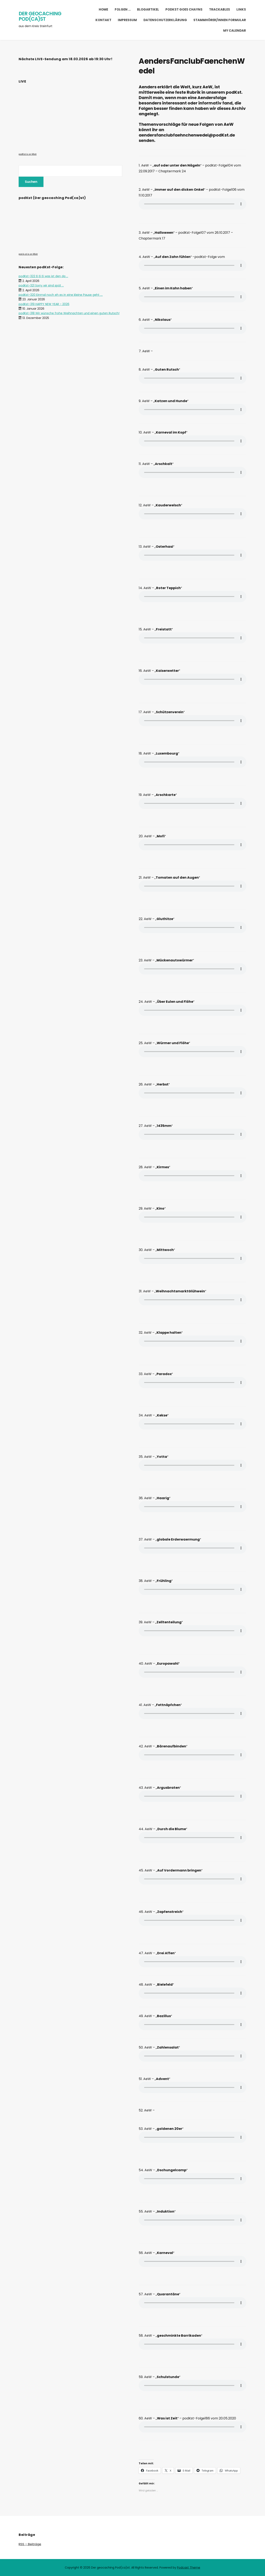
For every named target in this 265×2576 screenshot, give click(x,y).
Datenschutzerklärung (165, 20)
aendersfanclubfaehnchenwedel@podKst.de (187, 135)
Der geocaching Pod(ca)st (40, 16)
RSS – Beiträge (30, 2544)
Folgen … (123, 9)
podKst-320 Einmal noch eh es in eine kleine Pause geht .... (61, 295)
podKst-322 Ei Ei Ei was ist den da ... (43, 276)
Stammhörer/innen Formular (219, 20)
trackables (219, 9)
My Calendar (234, 30)
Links (241, 9)
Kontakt (103, 20)
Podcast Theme (188, 2567)
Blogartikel (148, 9)
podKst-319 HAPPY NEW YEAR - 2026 (44, 304)
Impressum (127, 20)
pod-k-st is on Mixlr (28, 254)
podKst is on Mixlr (28, 154)
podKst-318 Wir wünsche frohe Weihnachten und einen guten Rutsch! (69, 313)
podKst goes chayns (183, 9)
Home (103, 9)
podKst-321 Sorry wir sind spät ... (41, 285)
